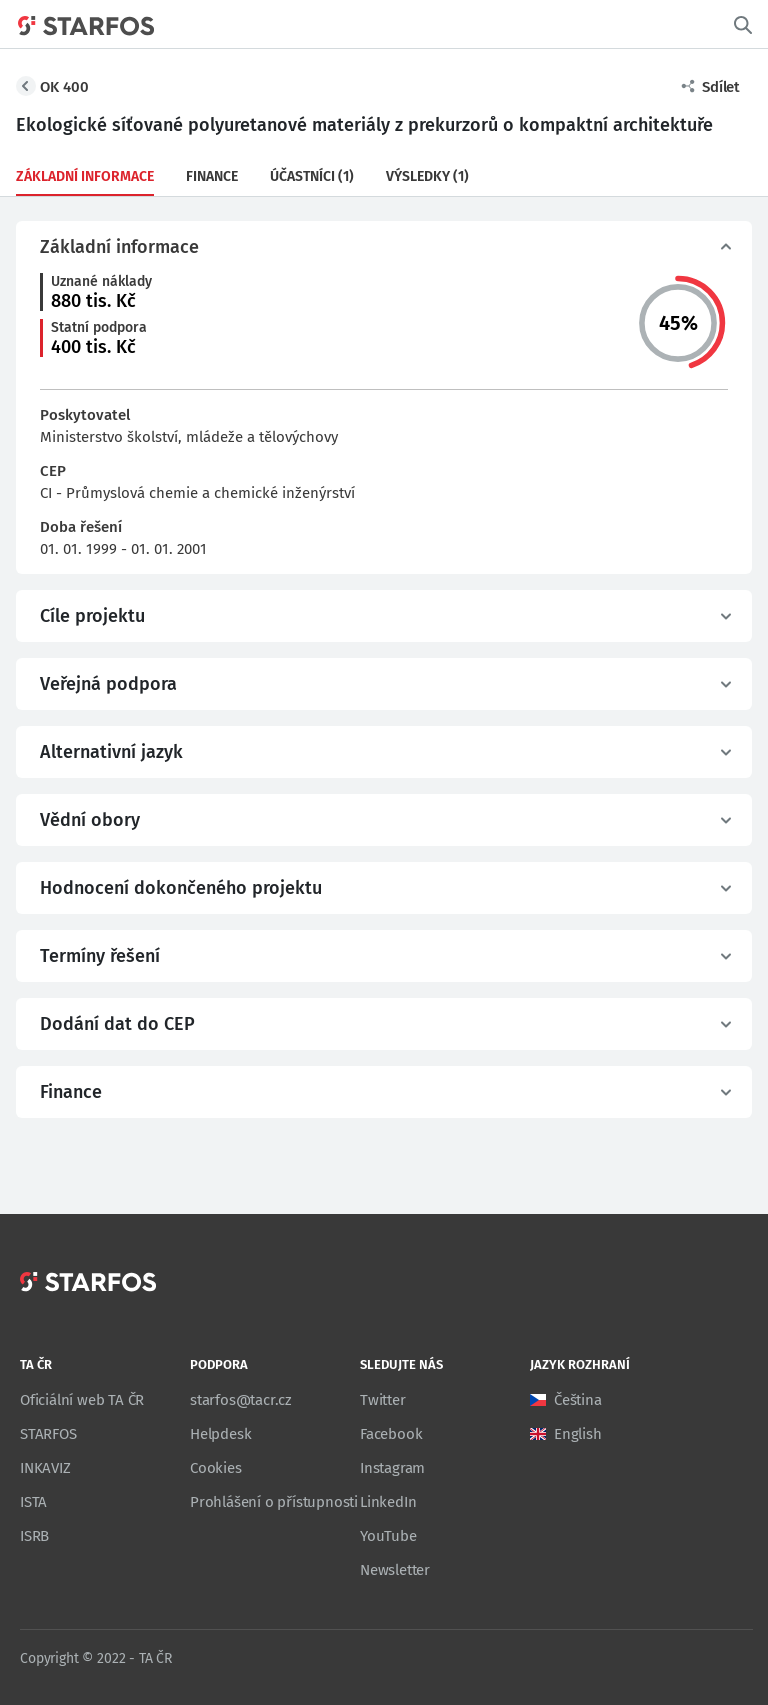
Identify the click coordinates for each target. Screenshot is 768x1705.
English (578, 1434)
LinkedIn (388, 1502)
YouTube (388, 1536)
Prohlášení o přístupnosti (274, 1502)
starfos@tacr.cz (241, 1400)
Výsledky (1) (427, 176)
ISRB (34, 1536)
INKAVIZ (45, 1468)
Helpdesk (220, 1434)
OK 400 (64, 87)
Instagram (392, 1468)
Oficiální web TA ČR (82, 1400)
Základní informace (85, 176)
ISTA (33, 1502)
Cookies (216, 1468)
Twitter (383, 1400)
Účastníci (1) (312, 176)
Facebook (391, 1434)
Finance (212, 176)
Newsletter (395, 1570)
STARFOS (48, 1434)
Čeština (578, 1400)
